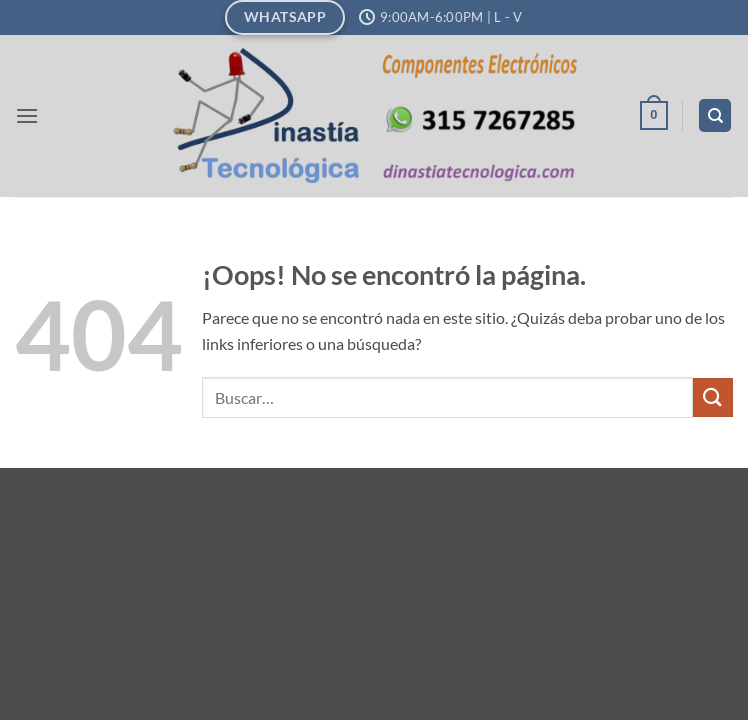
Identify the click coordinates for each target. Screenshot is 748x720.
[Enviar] (713, 397)
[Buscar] (715, 115)
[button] (27, 115)
